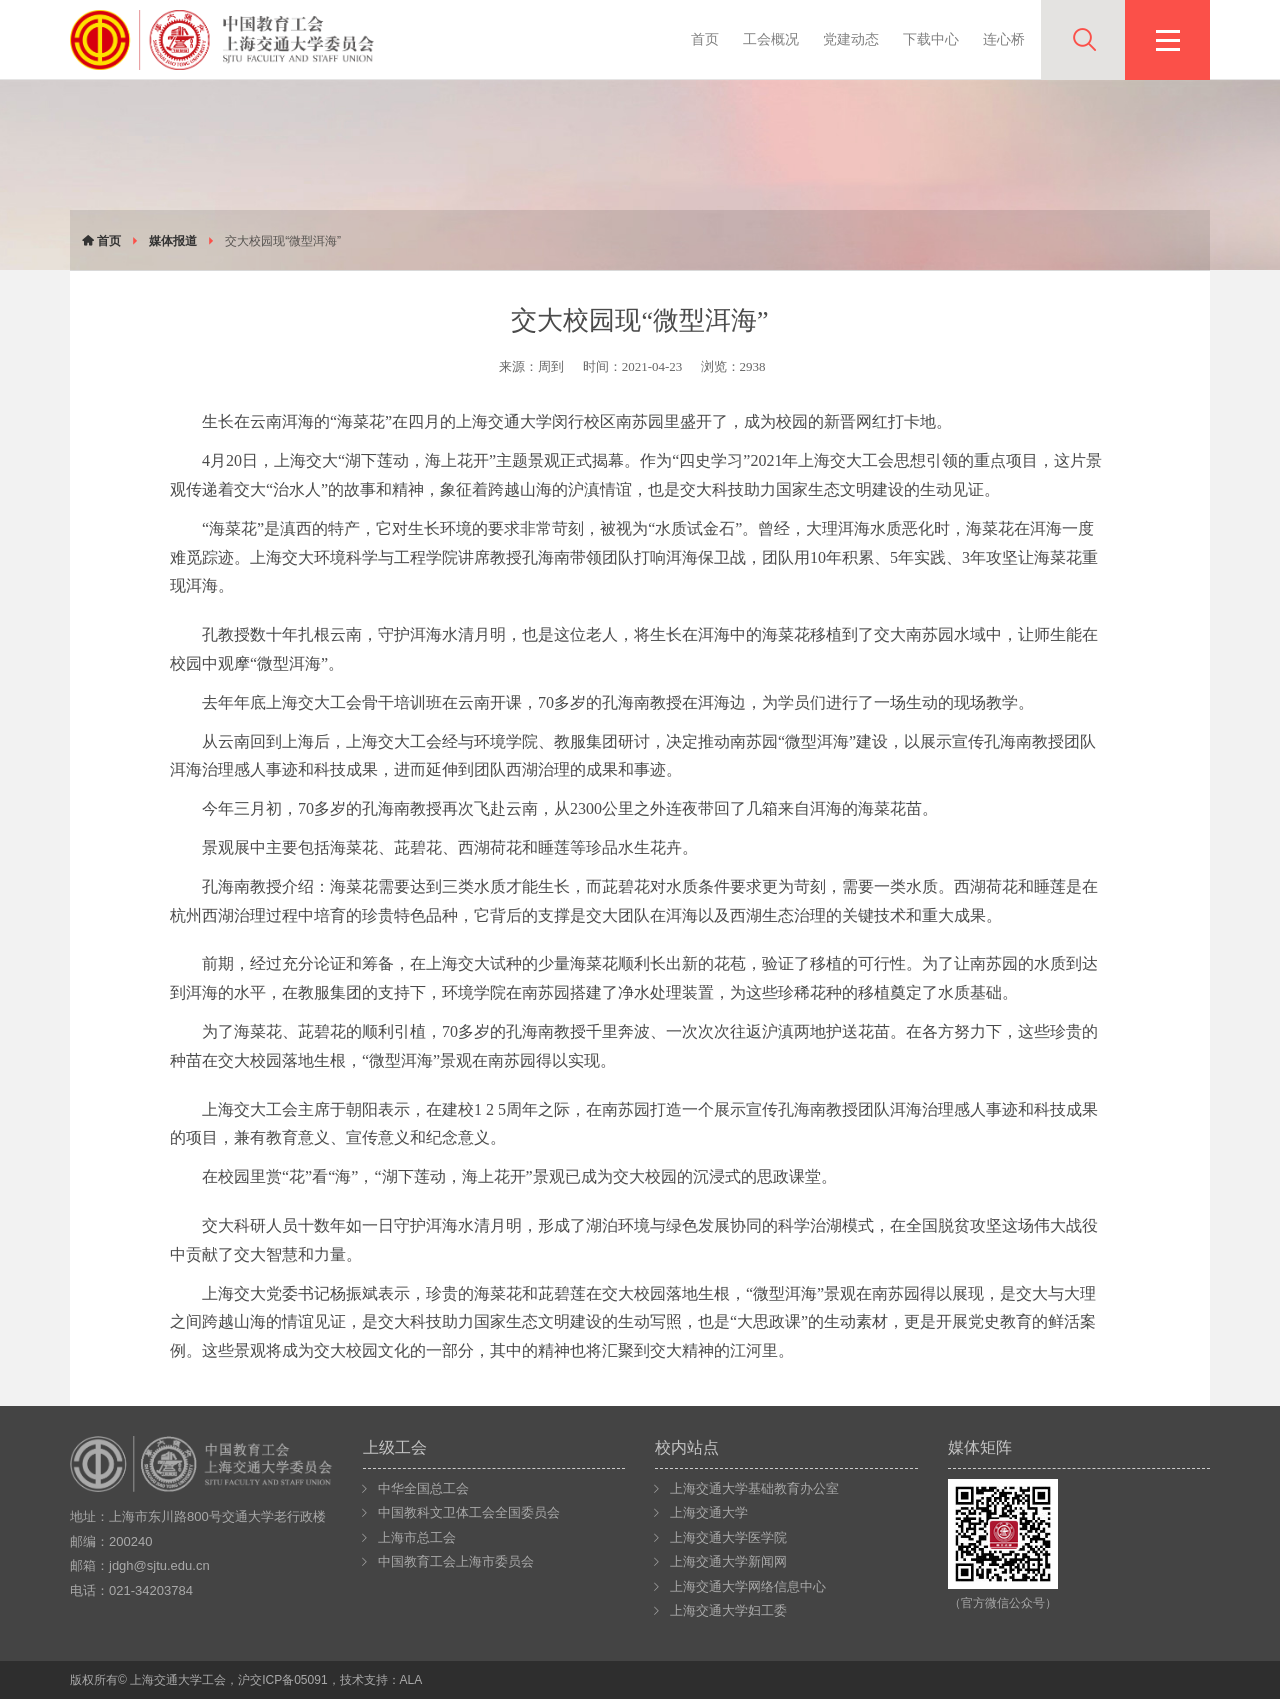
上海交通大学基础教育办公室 (754, 1488)
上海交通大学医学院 (728, 1537)
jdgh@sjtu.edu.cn (159, 1565)
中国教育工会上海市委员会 (456, 1561)
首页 (705, 39)
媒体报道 (173, 241)
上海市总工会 (417, 1537)
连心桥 (1004, 39)
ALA (411, 1680)
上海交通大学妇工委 (728, 1610)
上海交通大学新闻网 (728, 1561)
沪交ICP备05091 (282, 1680)
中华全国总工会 (423, 1488)
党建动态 (851, 39)
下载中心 (931, 39)
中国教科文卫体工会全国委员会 (469, 1512)
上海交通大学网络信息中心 (748, 1586)
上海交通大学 (709, 1512)
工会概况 (771, 39)
